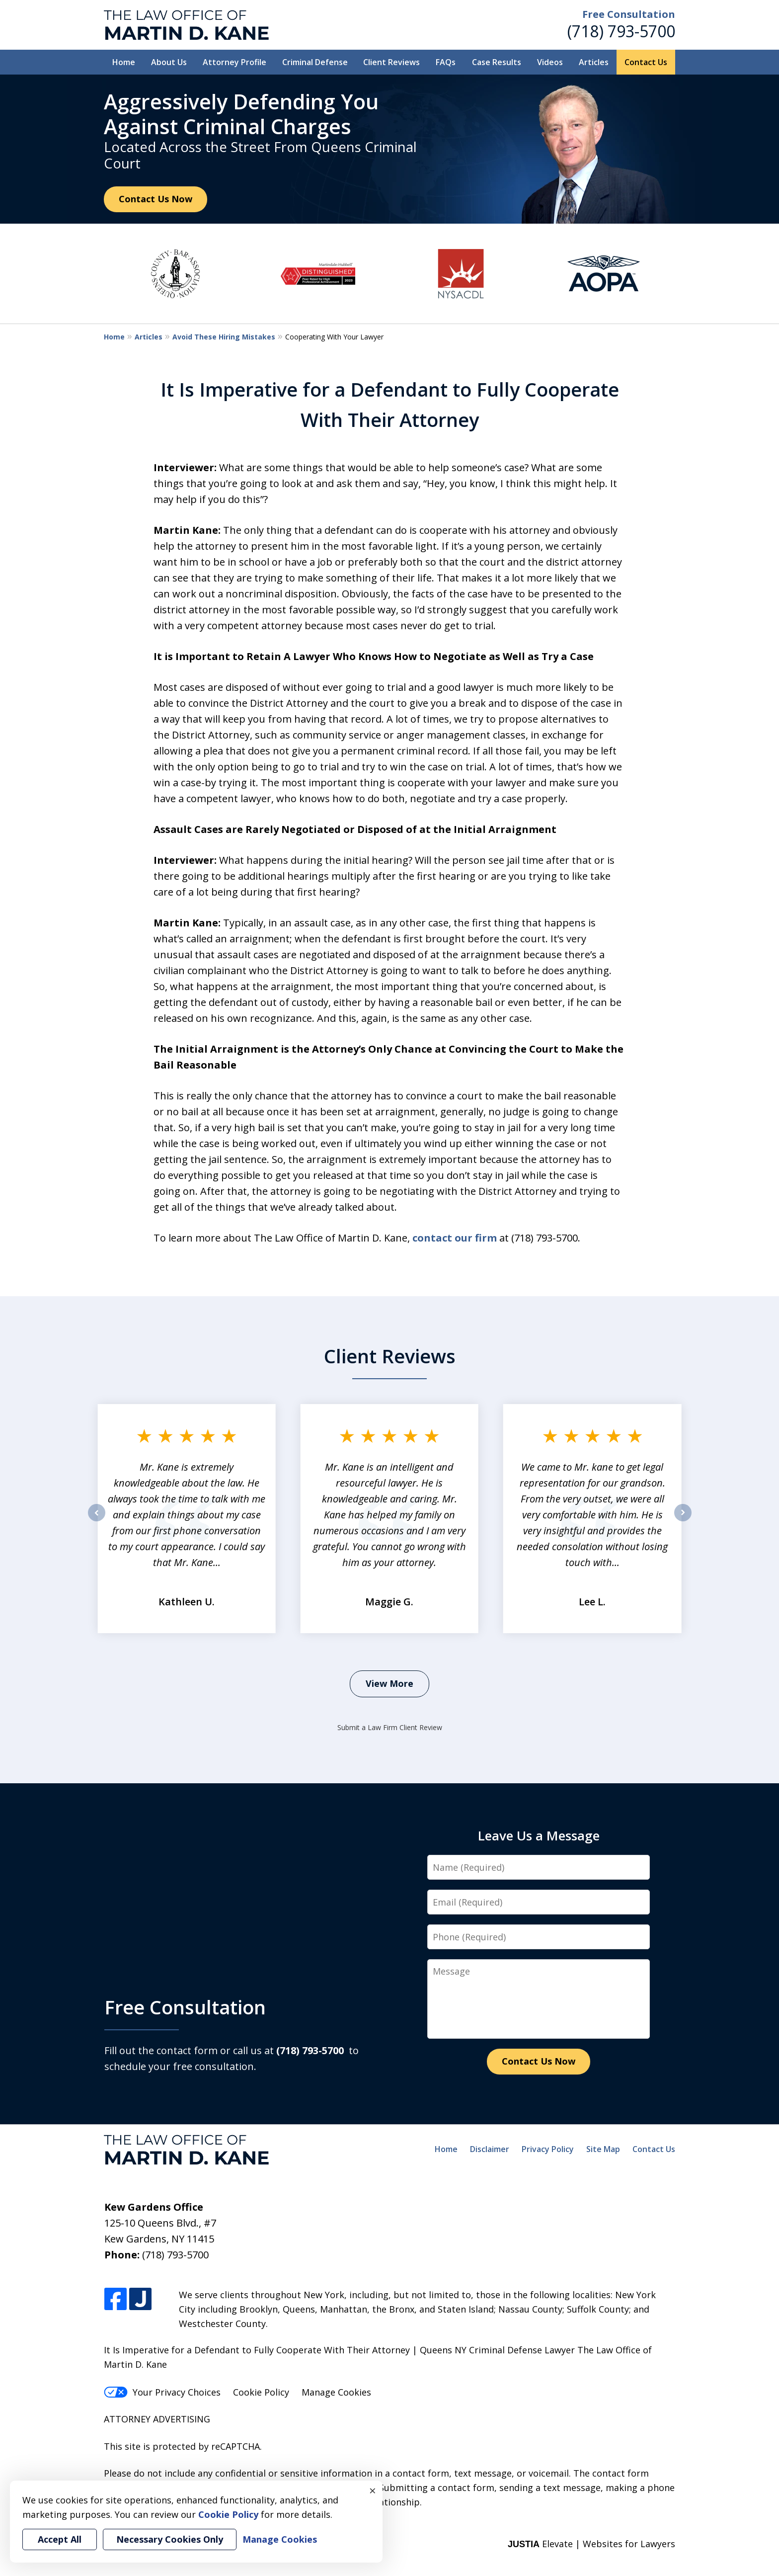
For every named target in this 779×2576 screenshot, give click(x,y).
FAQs (446, 62)
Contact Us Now (155, 199)
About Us (169, 62)
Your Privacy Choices (162, 2392)
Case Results (496, 62)
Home (123, 62)
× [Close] (372, 2490)
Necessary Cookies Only (169, 2539)
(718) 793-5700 (621, 31)
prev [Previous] (96, 1520)
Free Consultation (628, 14)
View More (389, 1683)
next (683, 1520)
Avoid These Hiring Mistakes (223, 336)
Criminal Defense (315, 62)
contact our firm (454, 1238)
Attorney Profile (234, 62)
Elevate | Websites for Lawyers (591, 2544)
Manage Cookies (336, 2392)
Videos (550, 62)
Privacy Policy (548, 2149)
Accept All (59, 2539)
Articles (594, 62)
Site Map (603, 2149)
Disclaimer (489, 2149)
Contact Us (645, 62)
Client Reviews (391, 62)
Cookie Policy (261, 2392)
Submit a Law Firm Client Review (389, 1727)
